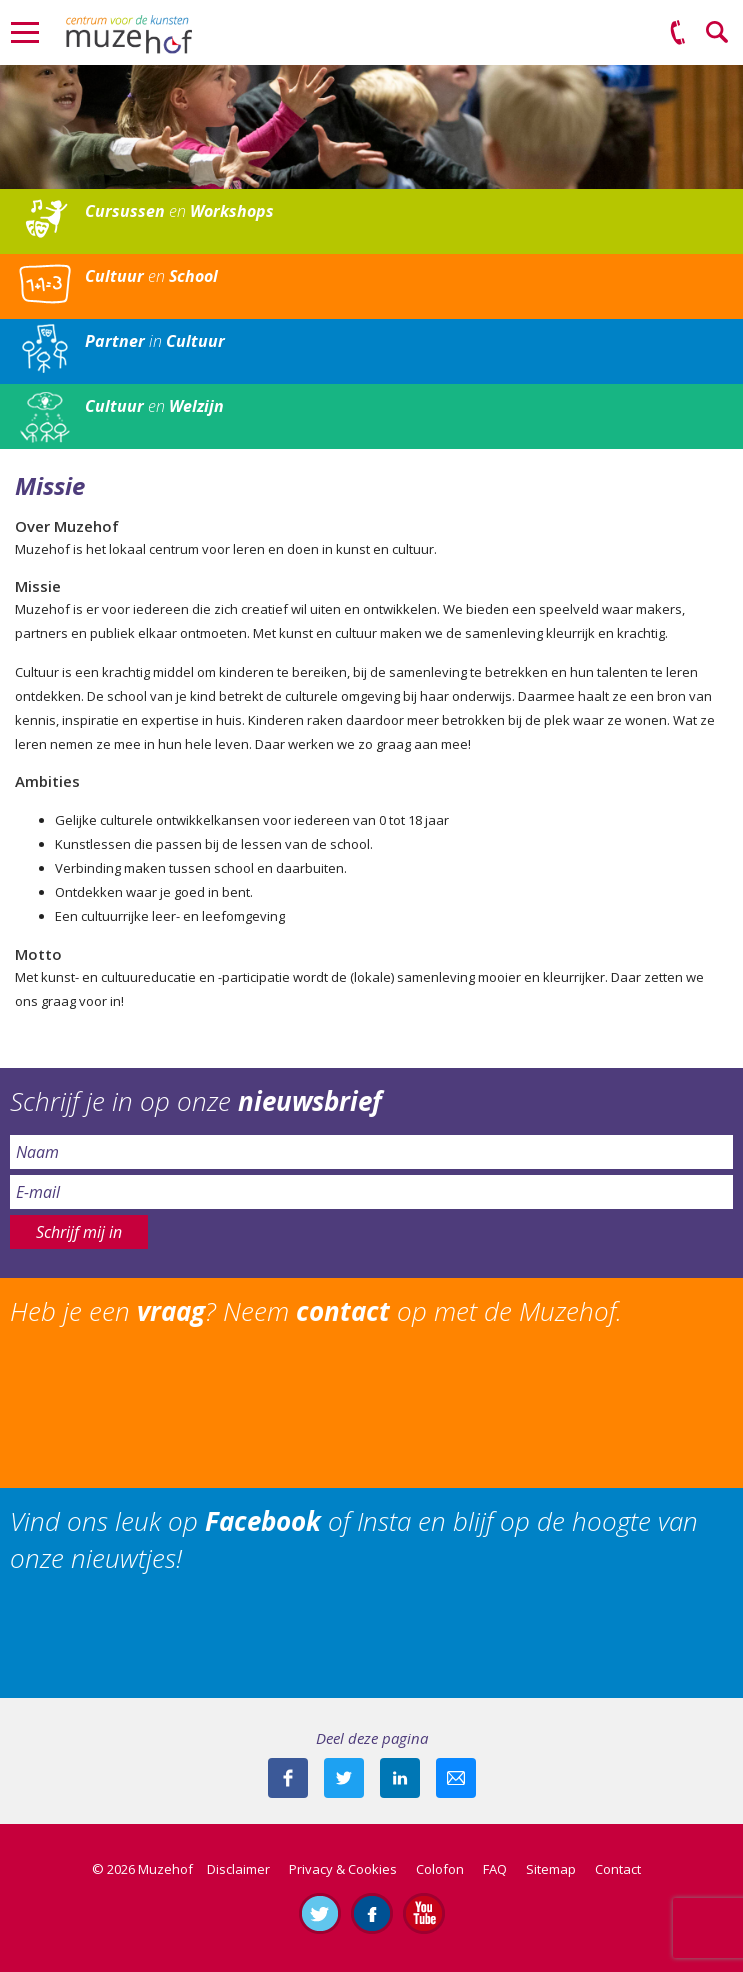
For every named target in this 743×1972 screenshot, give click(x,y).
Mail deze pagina (456, 1778)
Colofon (440, 1869)
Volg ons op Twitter (320, 1913)
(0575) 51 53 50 (678, 33)
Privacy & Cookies (343, 1869)
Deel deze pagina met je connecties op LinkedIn (400, 1778)
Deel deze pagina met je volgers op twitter (344, 1778)
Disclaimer (238, 1869)
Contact (618, 1869)
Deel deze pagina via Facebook (288, 1778)
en (179, 211)
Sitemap (551, 1869)
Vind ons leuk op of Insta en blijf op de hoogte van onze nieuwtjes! (354, 1539)
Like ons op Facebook (372, 1913)
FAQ (495, 1869)
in (155, 341)
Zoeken (718, 33)
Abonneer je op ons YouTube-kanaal (424, 1913)
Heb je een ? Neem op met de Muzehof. (316, 1311)
